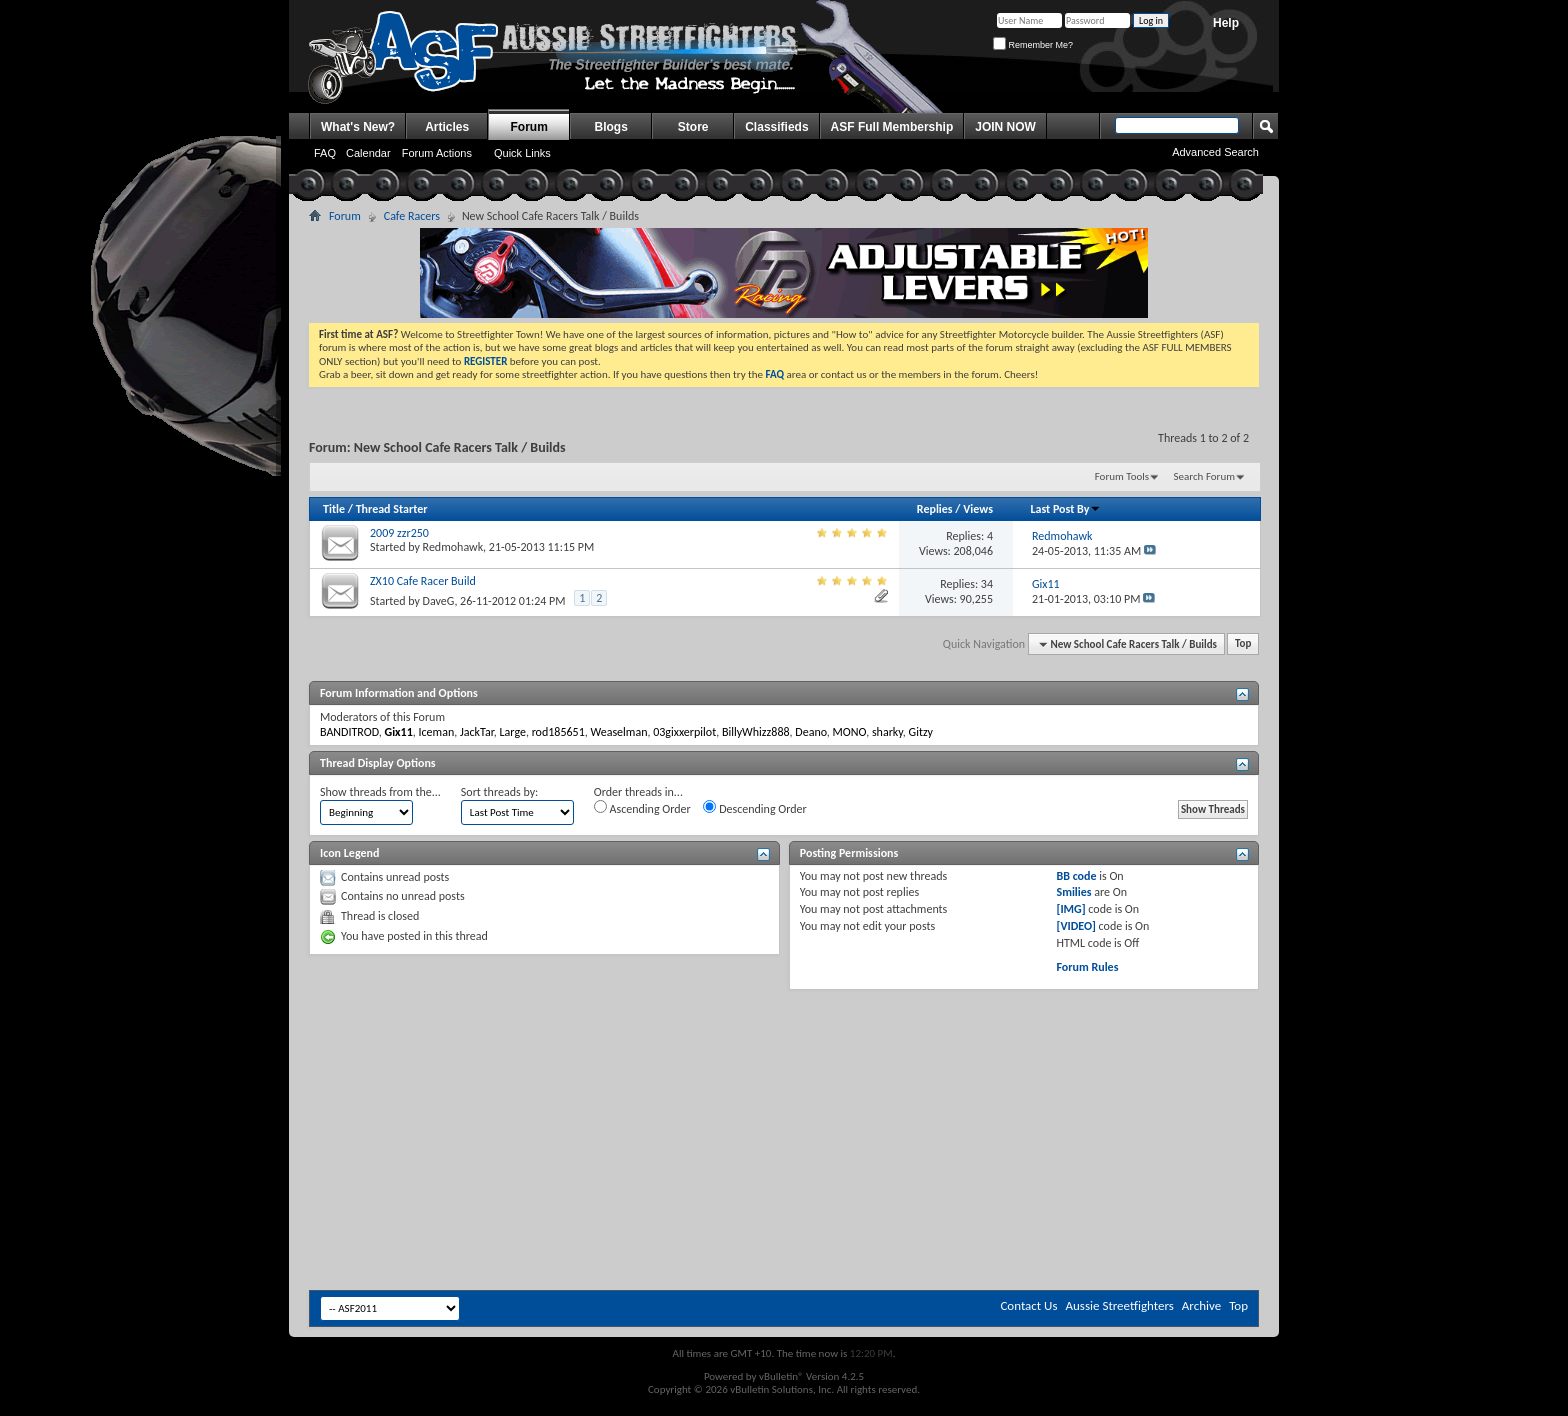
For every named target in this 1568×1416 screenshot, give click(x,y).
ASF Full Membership (892, 127)
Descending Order (754, 808)
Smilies (1073, 892)
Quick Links (522, 153)
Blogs (611, 127)
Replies (935, 509)
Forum (529, 127)
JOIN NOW (1005, 127)
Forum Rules (1087, 967)
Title (334, 509)
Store (693, 127)
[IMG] (1070, 909)
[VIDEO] (1075, 926)
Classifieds (776, 127)
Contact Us (1028, 1305)
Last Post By (1065, 509)
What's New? (358, 127)
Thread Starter (392, 509)
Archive (1201, 1305)
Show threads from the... (380, 792)
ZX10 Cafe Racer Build (423, 581)
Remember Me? (1033, 45)
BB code (1076, 876)
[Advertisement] (784, 1050)
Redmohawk (453, 547)
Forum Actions (437, 153)
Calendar (368, 153)
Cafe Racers (412, 216)
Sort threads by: (499, 792)
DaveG (439, 601)
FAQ (325, 153)
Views (978, 509)
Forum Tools (1122, 476)
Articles (447, 127)
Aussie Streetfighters (1120, 1305)
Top (1243, 644)
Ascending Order (642, 808)
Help (1226, 23)
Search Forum (1205, 476)
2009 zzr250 (399, 533)
